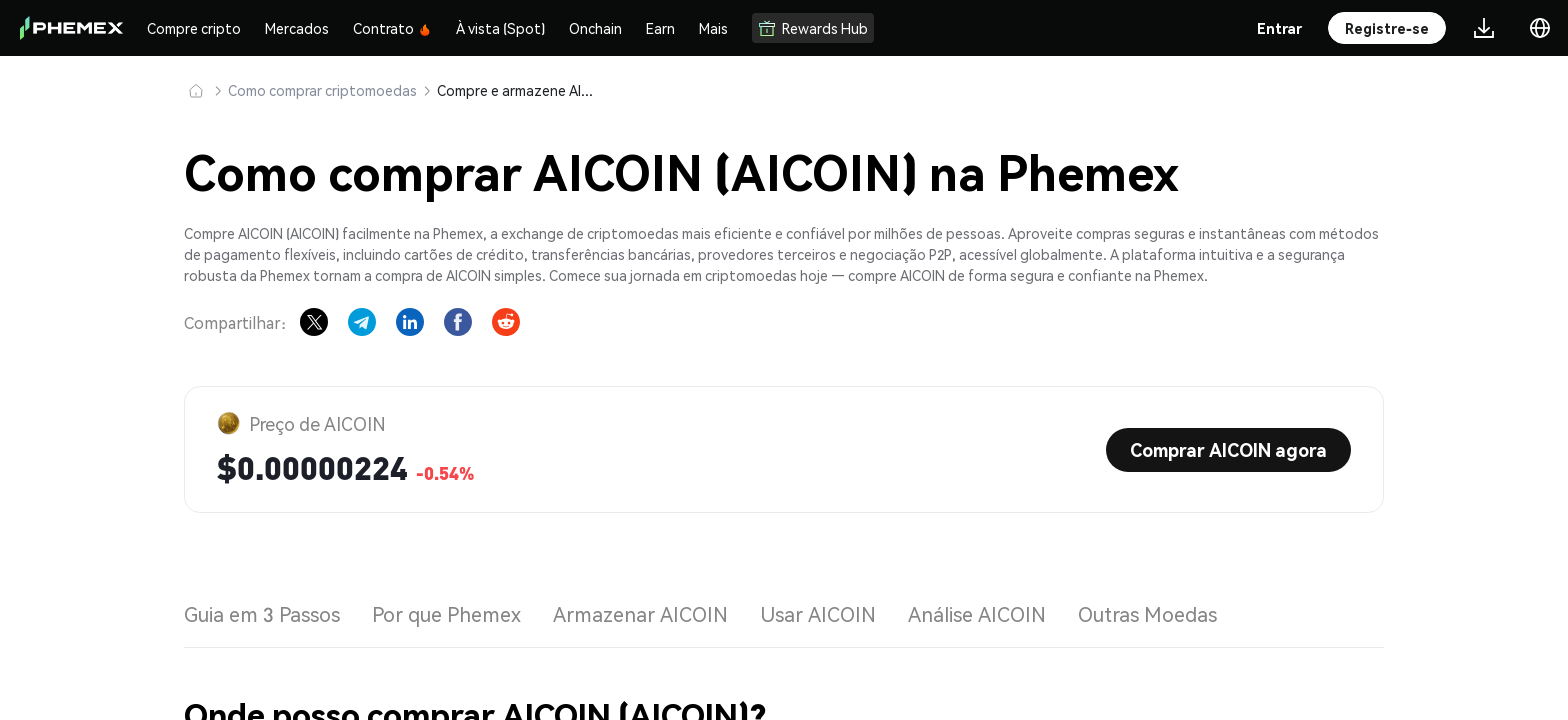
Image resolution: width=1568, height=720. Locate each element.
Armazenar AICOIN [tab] (640, 614)
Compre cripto (194, 28)
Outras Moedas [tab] (1147, 614)
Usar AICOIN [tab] (818, 614)
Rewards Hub (813, 28)
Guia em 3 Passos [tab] (262, 614)
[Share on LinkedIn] (410, 322)
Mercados (297, 28)
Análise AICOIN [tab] (977, 614)
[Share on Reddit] (506, 322)
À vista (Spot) (500, 28)
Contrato (392, 28)
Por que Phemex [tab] (446, 614)
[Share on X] (314, 322)
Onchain (595, 28)
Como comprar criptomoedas (322, 90)
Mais (713, 28)
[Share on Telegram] (362, 322)
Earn (660, 28)
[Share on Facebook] (458, 322)
